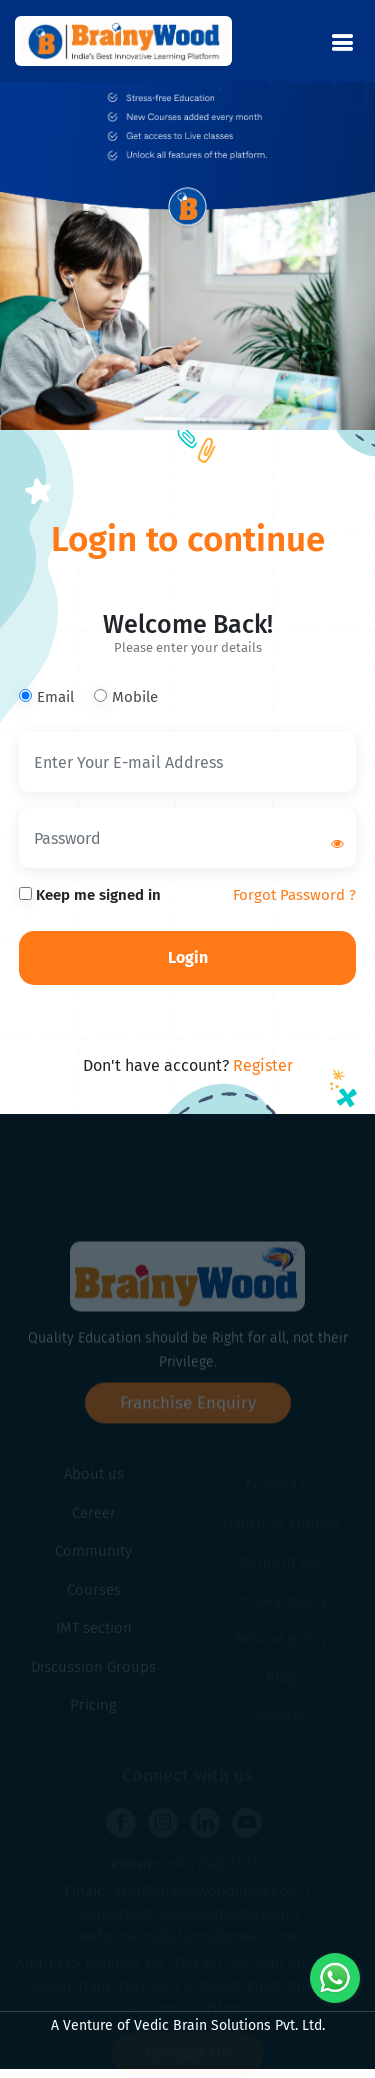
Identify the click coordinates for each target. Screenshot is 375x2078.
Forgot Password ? (294, 895)
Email (46, 697)
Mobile (126, 697)
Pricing (93, 1718)
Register (263, 1065)
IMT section (94, 1641)
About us (94, 1487)
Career (94, 1526)
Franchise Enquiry (188, 1424)
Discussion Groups (93, 1680)
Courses (94, 1603)
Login (188, 957)
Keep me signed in (90, 895)
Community (93, 1564)
